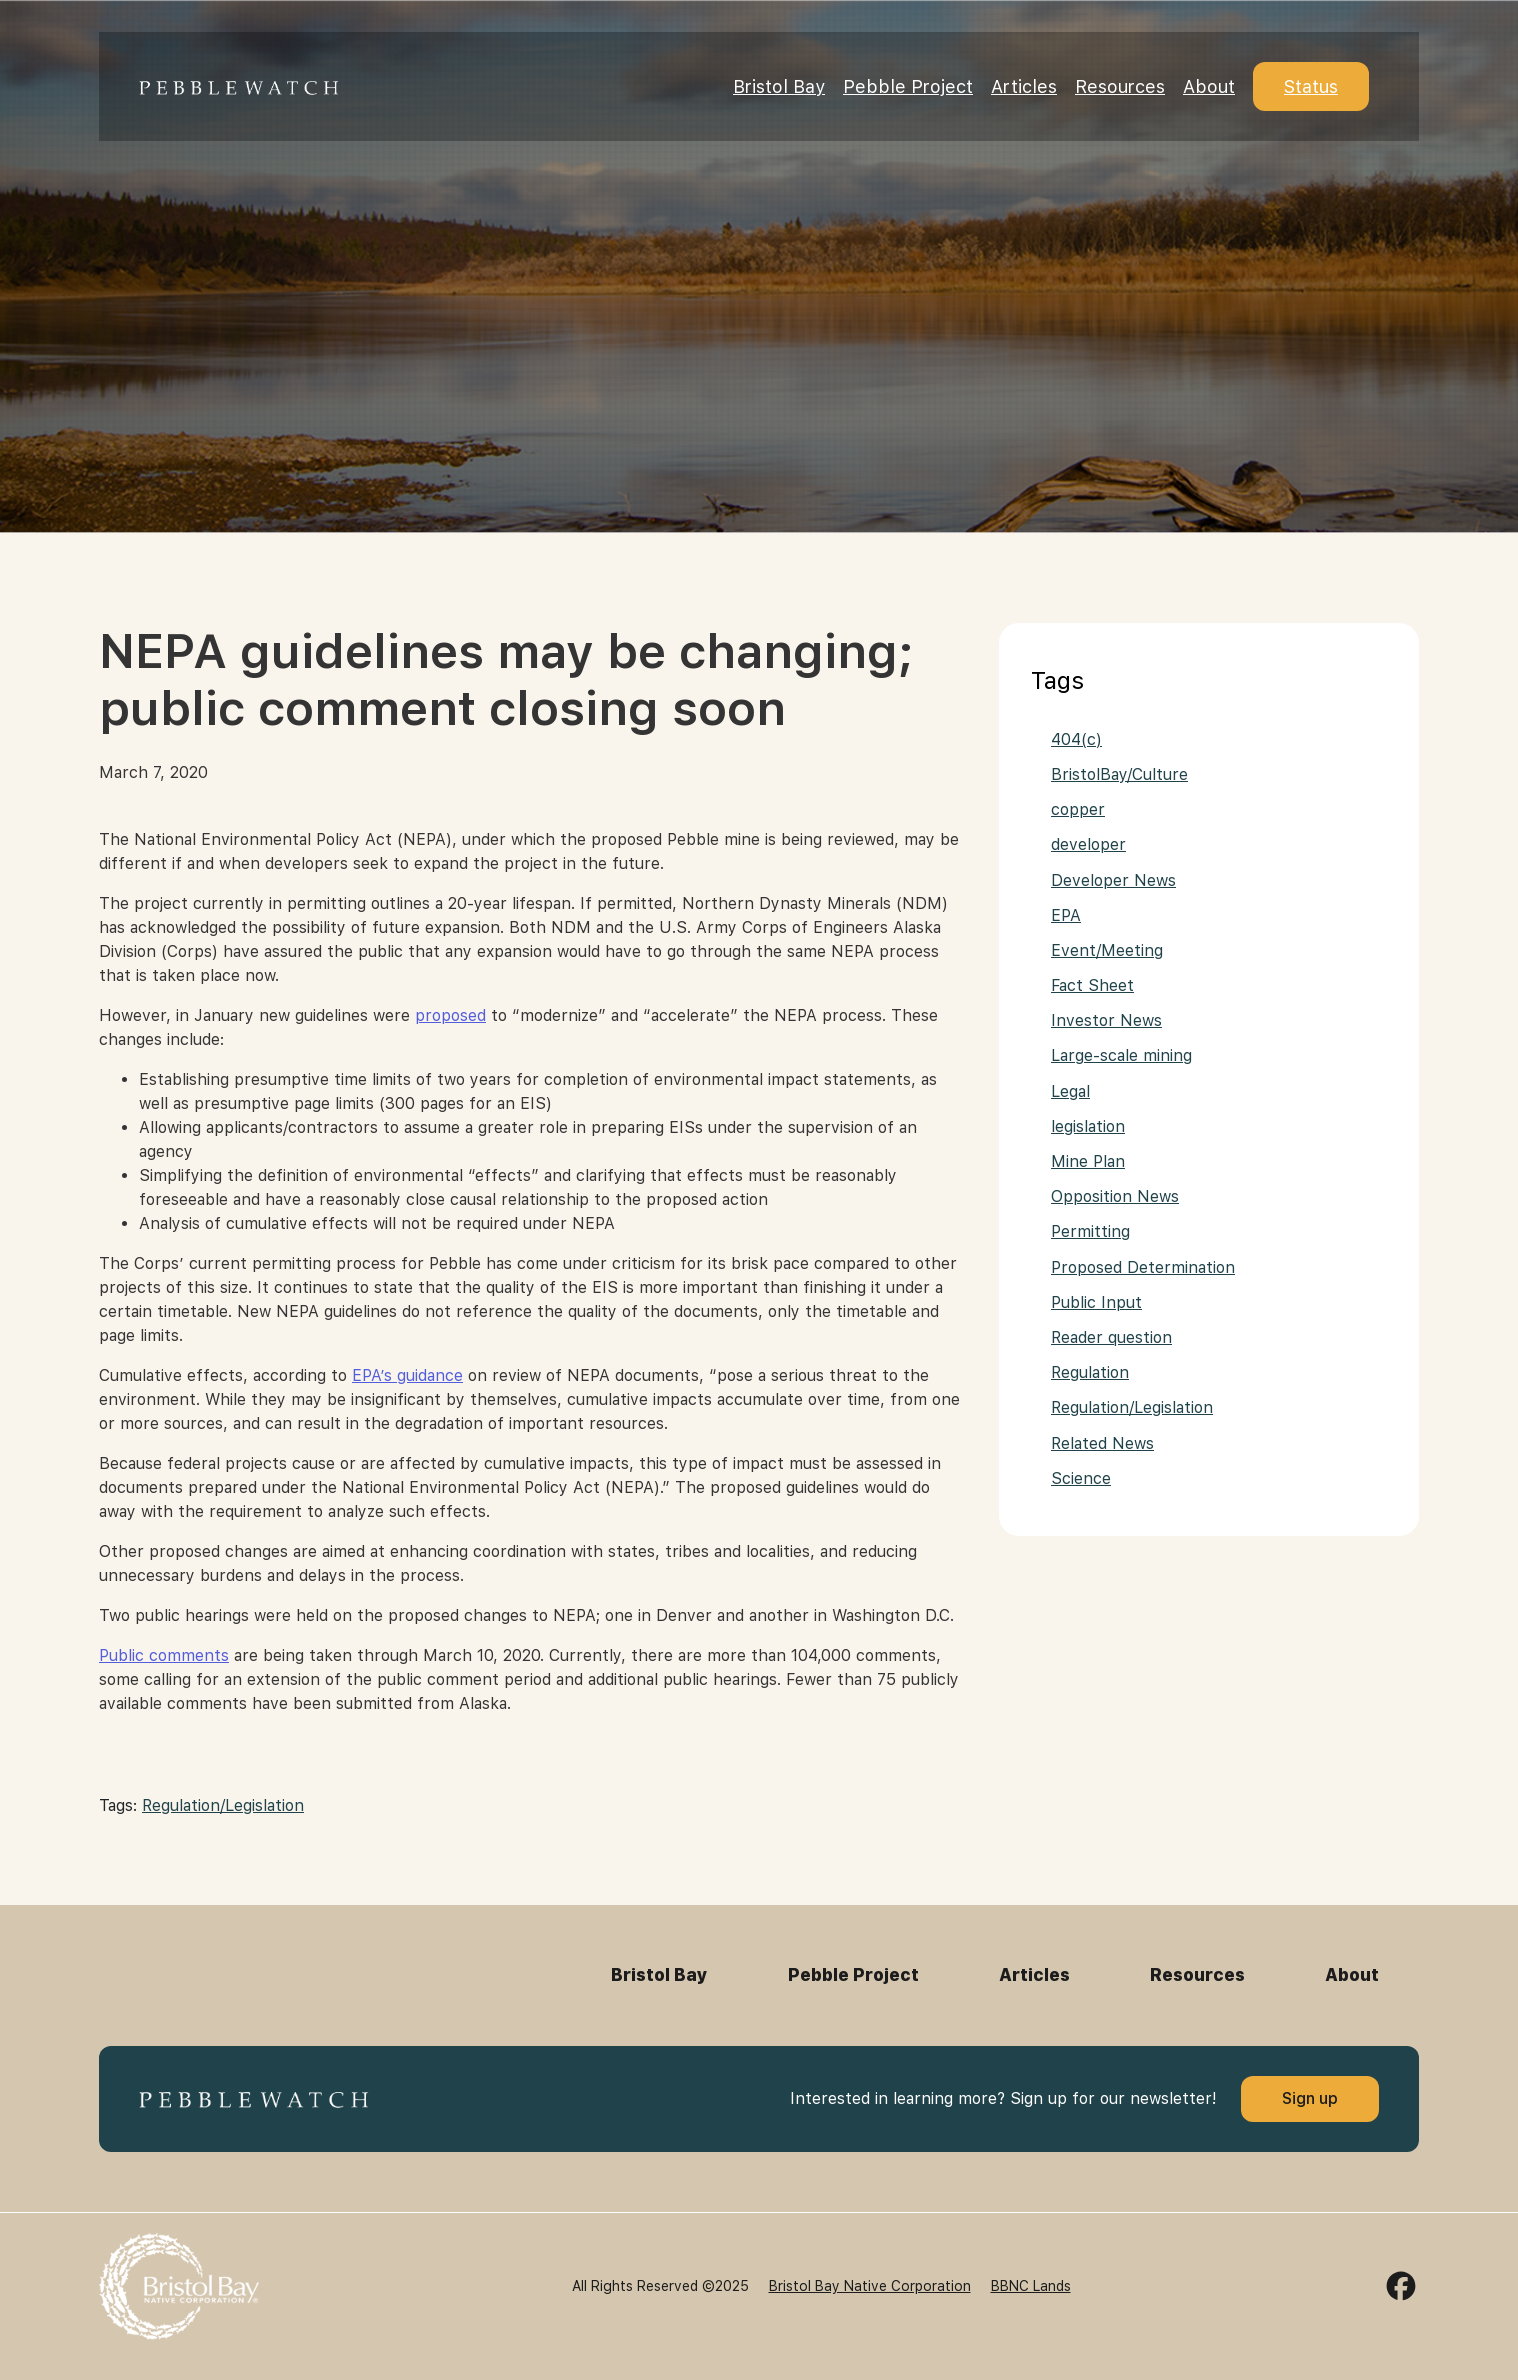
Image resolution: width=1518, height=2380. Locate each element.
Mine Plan (1088, 1161)
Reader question (1111, 1337)
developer (1088, 844)
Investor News (1106, 1020)
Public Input (1096, 1302)
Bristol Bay (779, 86)
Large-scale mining (1121, 1055)
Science (1081, 1478)
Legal (1070, 1091)
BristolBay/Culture (1119, 774)
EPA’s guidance (407, 1375)
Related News (1102, 1443)
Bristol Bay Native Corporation (870, 2286)
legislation (1088, 1126)
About (1209, 86)
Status (1311, 86)
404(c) (1076, 739)
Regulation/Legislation (223, 1805)
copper (1078, 809)
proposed (450, 1015)
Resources (1120, 86)
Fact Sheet (1092, 985)
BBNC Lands (1031, 2286)
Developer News (1113, 880)
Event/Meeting (1107, 950)
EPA (1066, 915)
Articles (1024, 86)
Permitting (1090, 1231)
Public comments (164, 1655)
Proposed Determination (1143, 1267)
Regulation (1090, 1372)
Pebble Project (908, 86)
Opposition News (1115, 1196)
